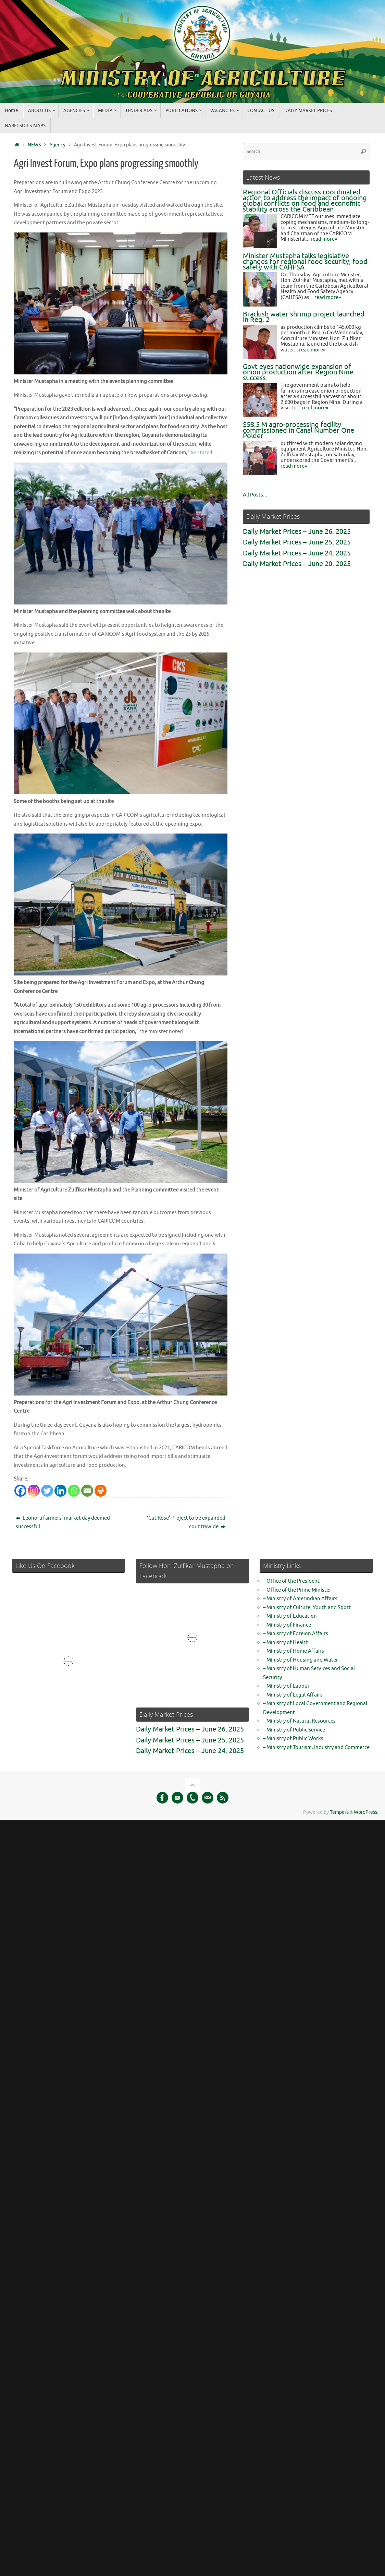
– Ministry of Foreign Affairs (295, 1632)
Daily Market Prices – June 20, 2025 (297, 564)
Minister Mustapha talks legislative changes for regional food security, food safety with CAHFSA (305, 262)
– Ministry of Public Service (294, 1728)
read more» (324, 239)
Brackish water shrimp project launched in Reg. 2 (303, 317)
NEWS (34, 145)
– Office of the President (291, 1580)
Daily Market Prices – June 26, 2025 (297, 531)
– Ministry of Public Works (293, 1737)
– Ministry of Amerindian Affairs (300, 1597)
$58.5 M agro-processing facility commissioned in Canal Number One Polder (298, 430)
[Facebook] (20, 1489)
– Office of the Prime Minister (297, 1588)
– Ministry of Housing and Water (300, 1658)
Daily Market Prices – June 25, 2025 (297, 542)
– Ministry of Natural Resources (299, 1719)
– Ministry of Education (290, 1615)
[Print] (101, 1489)
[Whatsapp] (74, 1489)
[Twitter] (47, 1489)
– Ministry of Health (286, 1641)
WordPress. (366, 1811)
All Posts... (255, 495)
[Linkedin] (60, 1489)
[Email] (87, 1489)
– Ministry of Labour (286, 1684)
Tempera (339, 1811)
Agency (57, 145)
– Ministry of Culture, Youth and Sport (307, 1606)
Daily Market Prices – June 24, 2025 (297, 553)
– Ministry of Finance (287, 1623)
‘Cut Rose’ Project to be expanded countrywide (186, 1521)
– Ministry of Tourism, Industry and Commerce (316, 1746)
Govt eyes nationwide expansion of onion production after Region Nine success (298, 372)
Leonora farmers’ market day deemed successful (63, 1521)
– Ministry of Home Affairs (293, 1649)
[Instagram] (34, 1489)
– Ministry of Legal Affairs (293, 1693)
